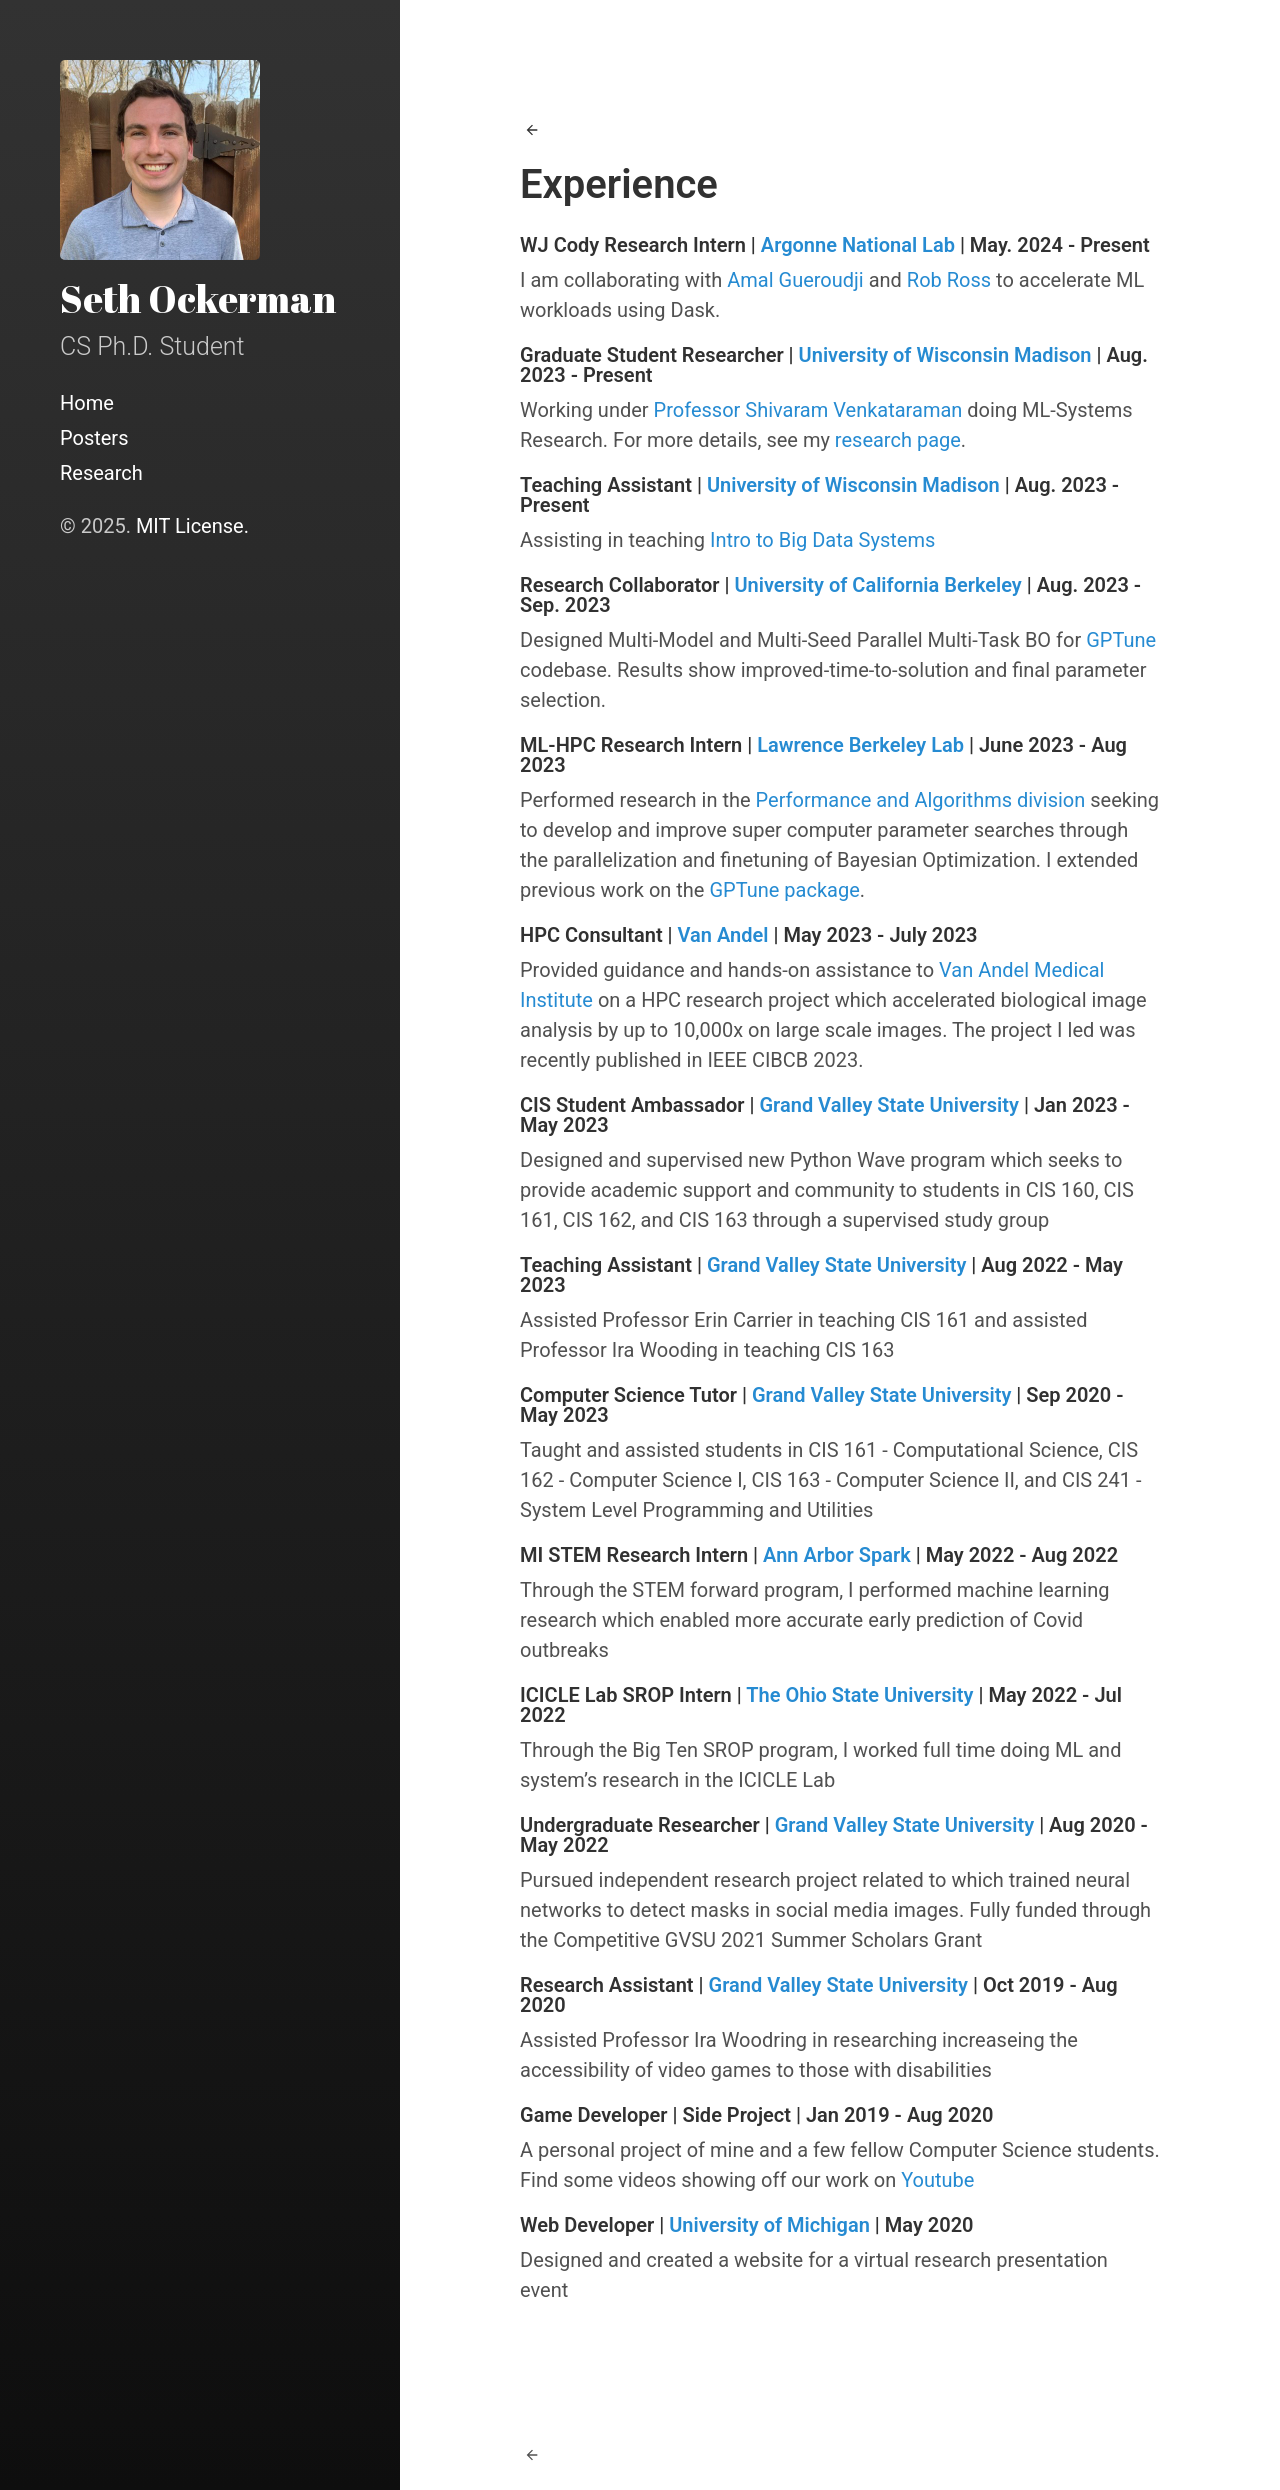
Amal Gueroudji (795, 280)
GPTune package (784, 890)
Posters (94, 438)
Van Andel (723, 935)
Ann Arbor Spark (837, 1555)
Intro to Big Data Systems (822, 540)
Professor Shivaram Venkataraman (808, 410)
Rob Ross (949, 280)
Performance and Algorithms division (921, 800)
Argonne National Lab (858, 245)
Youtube (937, 2180)
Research (101, 473)
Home (87, 403)
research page (898, 440)
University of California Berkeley (877, 585)
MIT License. (192, 526)
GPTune (1121, 640)
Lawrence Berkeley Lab (860, 745)
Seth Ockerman (198, 298)
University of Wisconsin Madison (945, 355)
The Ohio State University (859, 1695)
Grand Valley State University (888, 1105)
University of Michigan (769, 2225)
